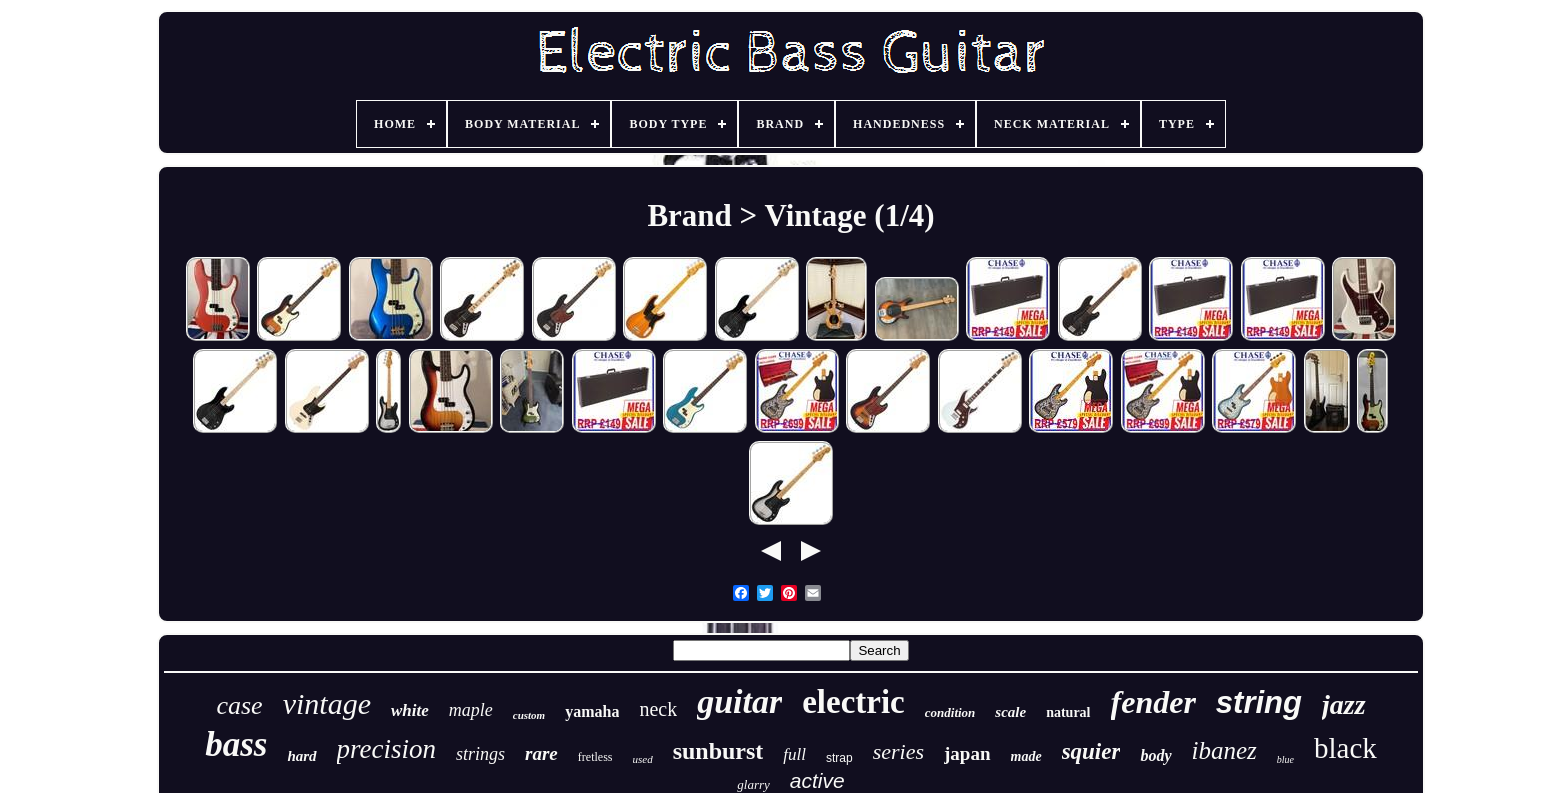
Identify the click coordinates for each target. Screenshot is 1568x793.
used (642, 759)
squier (1091, 751)
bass (236, 744)
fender (1153, 702)
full (794, 754)
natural (1068, 712)
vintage (327, 703)
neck (658, 709)
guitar (739, 701)
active (817, 780)
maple (471, 710)
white (410, 710)
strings (480, 754)
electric (853, 702)
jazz (1344, 704)
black (1345, 748)
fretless (595, 757)
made (1026, 756)
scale (1010, 712)
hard (301, 756)
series (898, 751)
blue (1285, 759)
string (1259, 702)
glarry (753, 784)
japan (967, 753)
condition (950, 712)
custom (529, 715)
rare (541, 753)
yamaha (592, 711)
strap (839, 758)
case (239, 705)
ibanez (1224, 750)
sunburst (718, 751)
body (1155, 755)
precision (386, 749)
